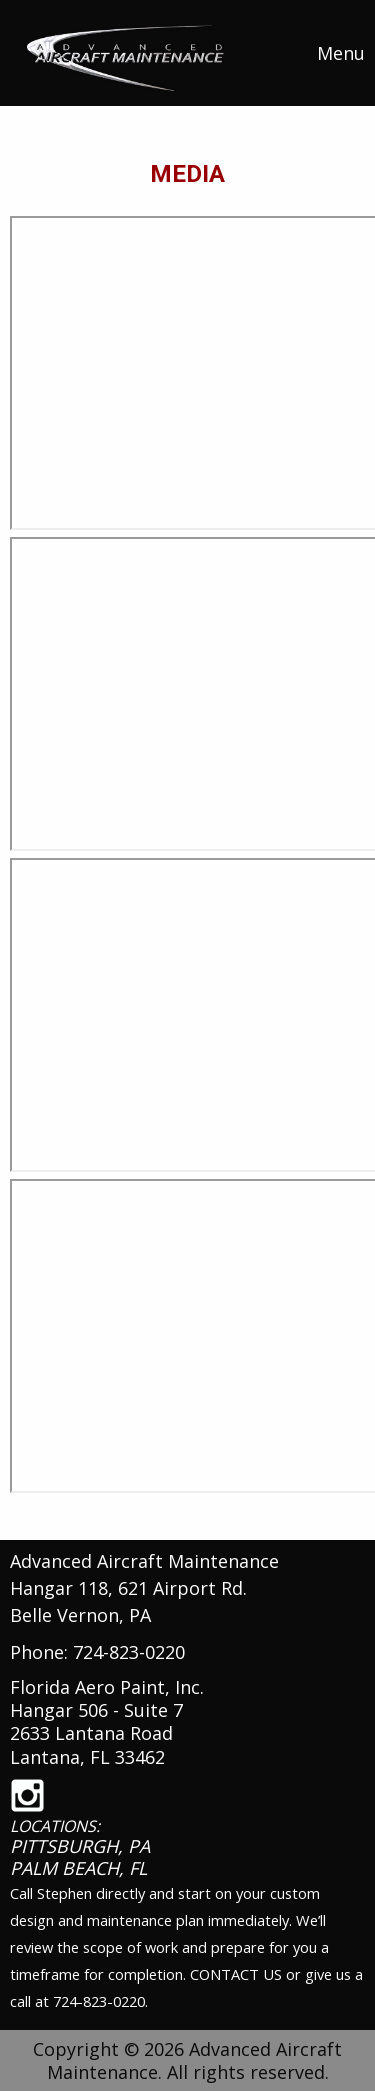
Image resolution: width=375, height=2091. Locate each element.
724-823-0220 (129, 1652)
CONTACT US (236, 1974)
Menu (331, 53)
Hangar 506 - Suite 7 (96, 1710)
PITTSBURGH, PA (80, 1846)
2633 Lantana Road (91, 1733)
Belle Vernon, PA (80, 1615)
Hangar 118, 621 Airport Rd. (128, 1588)
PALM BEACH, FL (78, 1868)
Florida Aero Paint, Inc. (107, 1687)
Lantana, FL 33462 (87, 1757)
